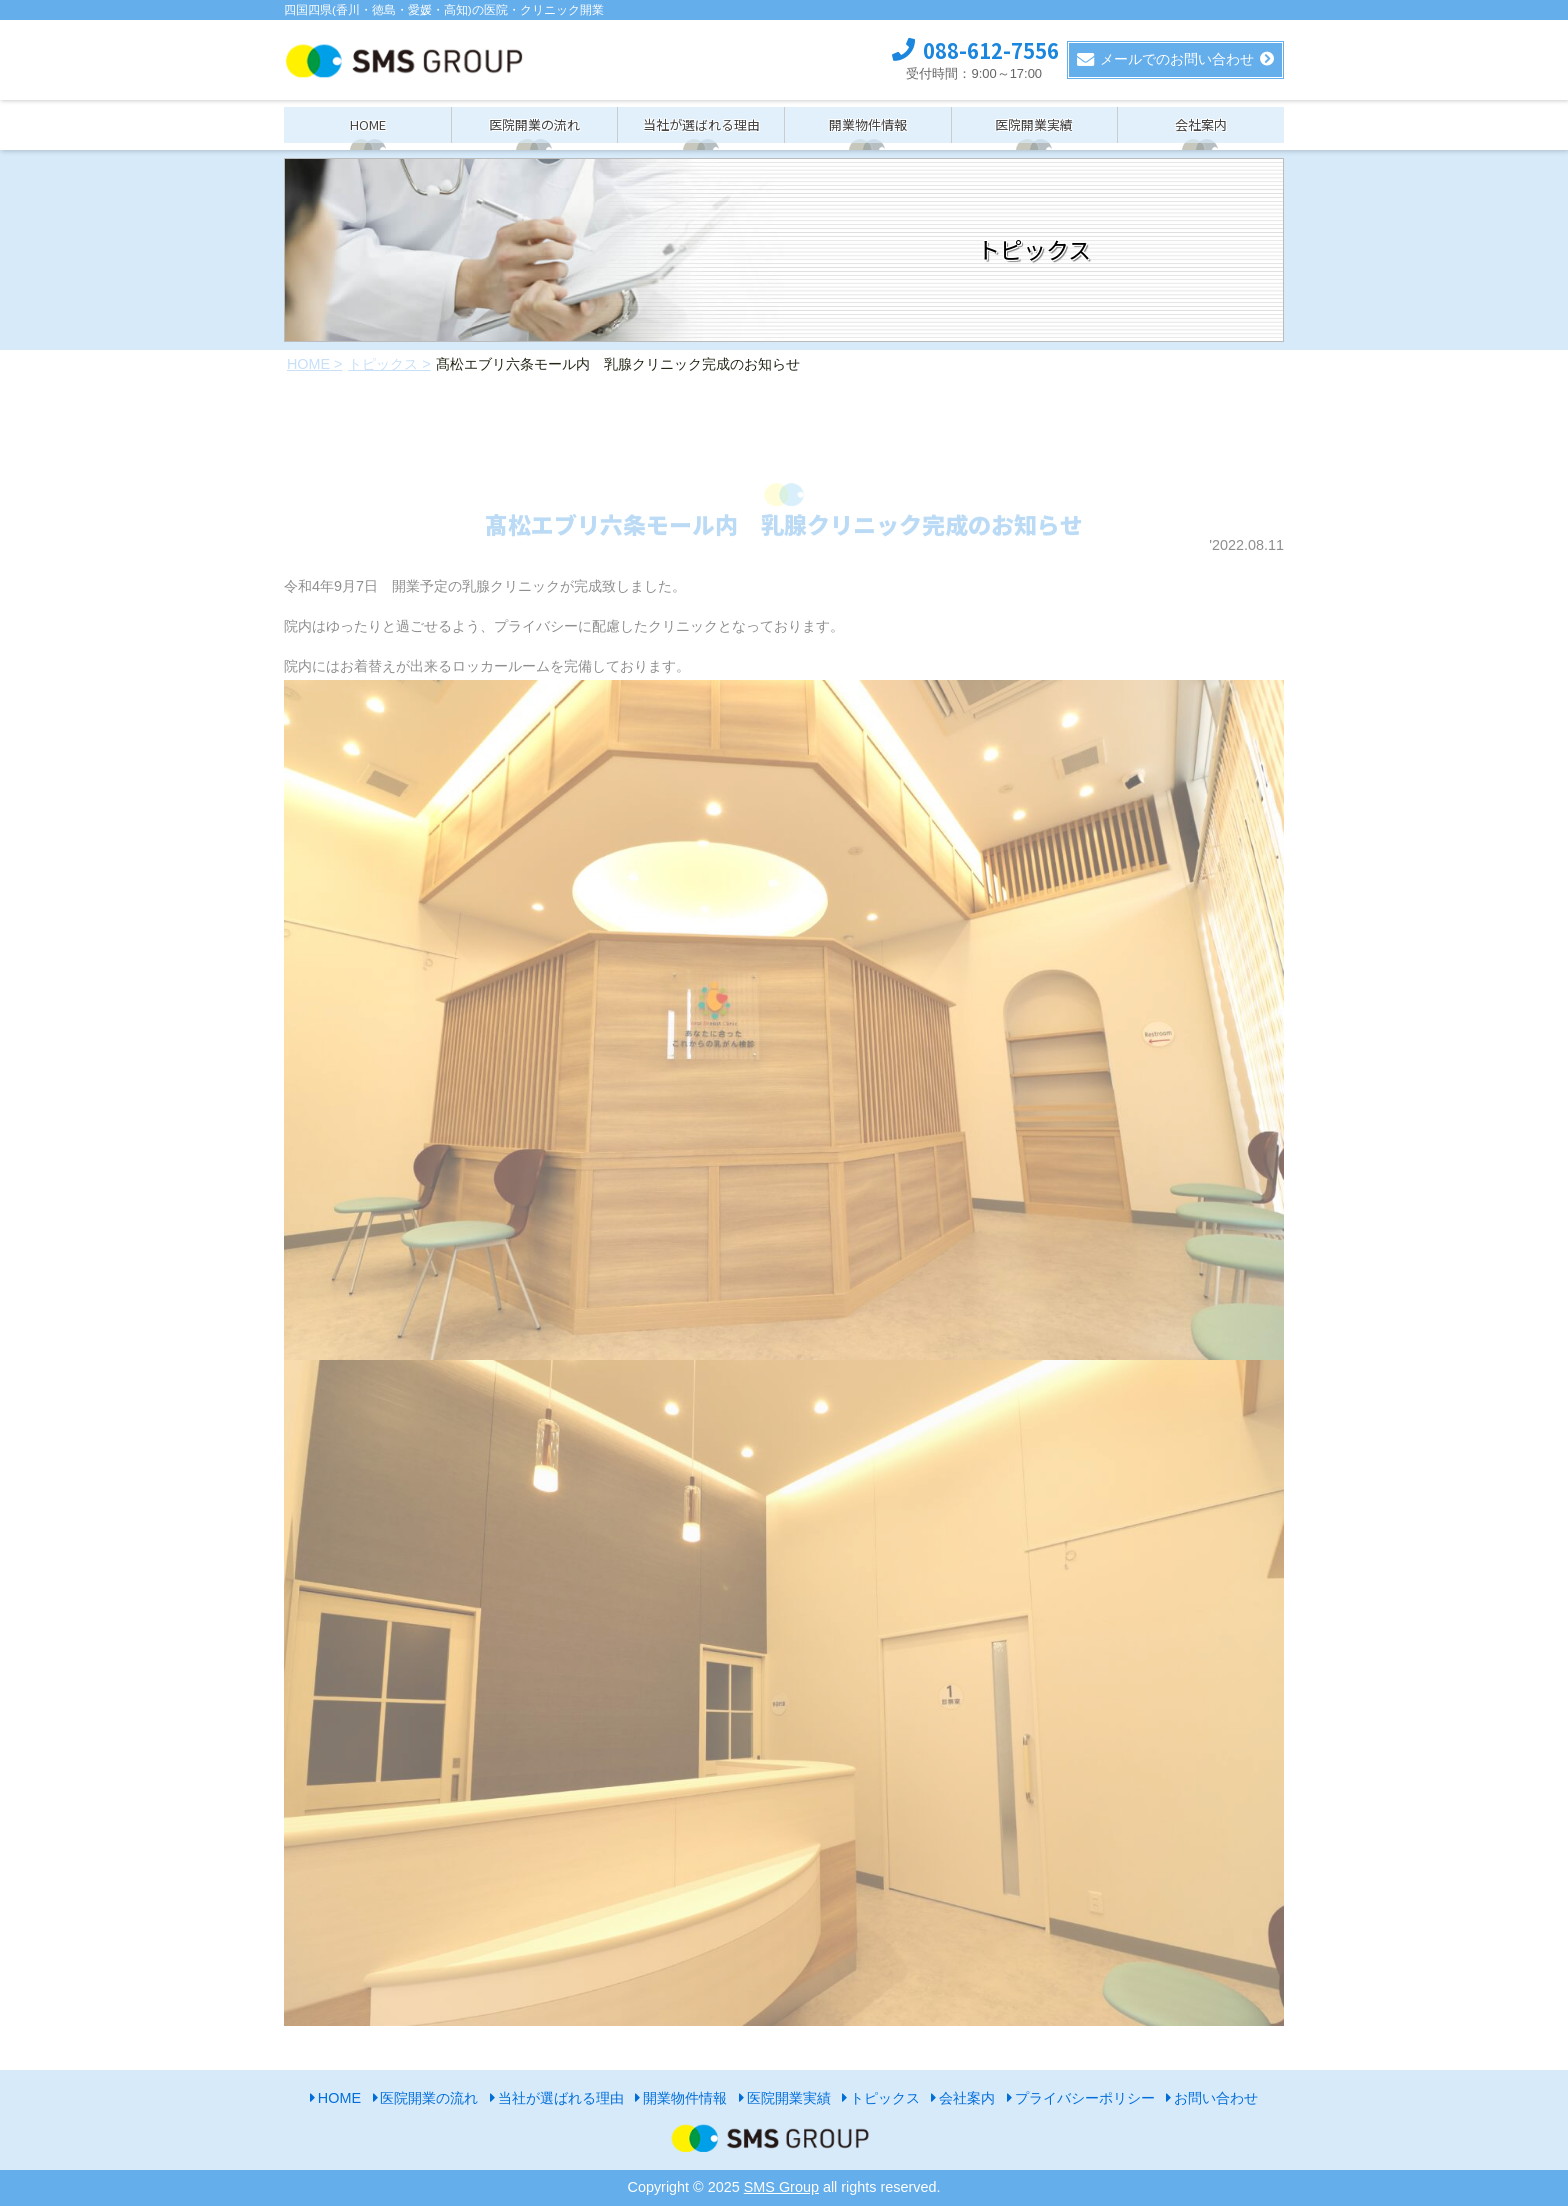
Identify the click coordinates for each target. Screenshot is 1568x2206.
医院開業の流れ (534, 124)
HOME (368, 124)
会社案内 (1201, 124)
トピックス (885, 2098)
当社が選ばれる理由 (701, 124)
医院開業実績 (1034, 124)
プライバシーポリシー (1085, 2098)
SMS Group (781, 2187)
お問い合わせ (1216, 2098)
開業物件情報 (868, 124)
